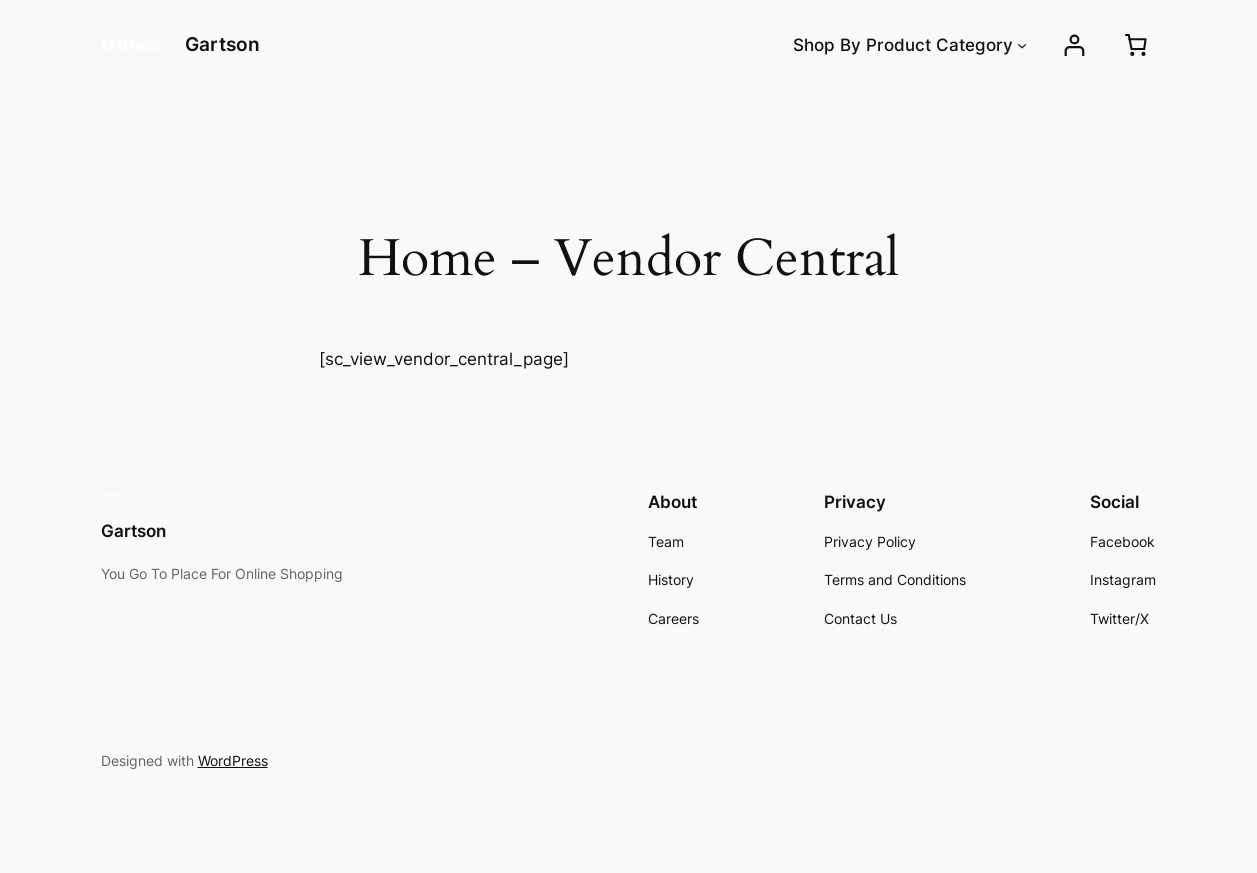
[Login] (1074, 45)
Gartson (222, 44)
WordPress (233, 760)
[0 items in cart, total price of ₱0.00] (1135, 45)
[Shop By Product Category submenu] (1022, 45)
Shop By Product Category (903, 45)
